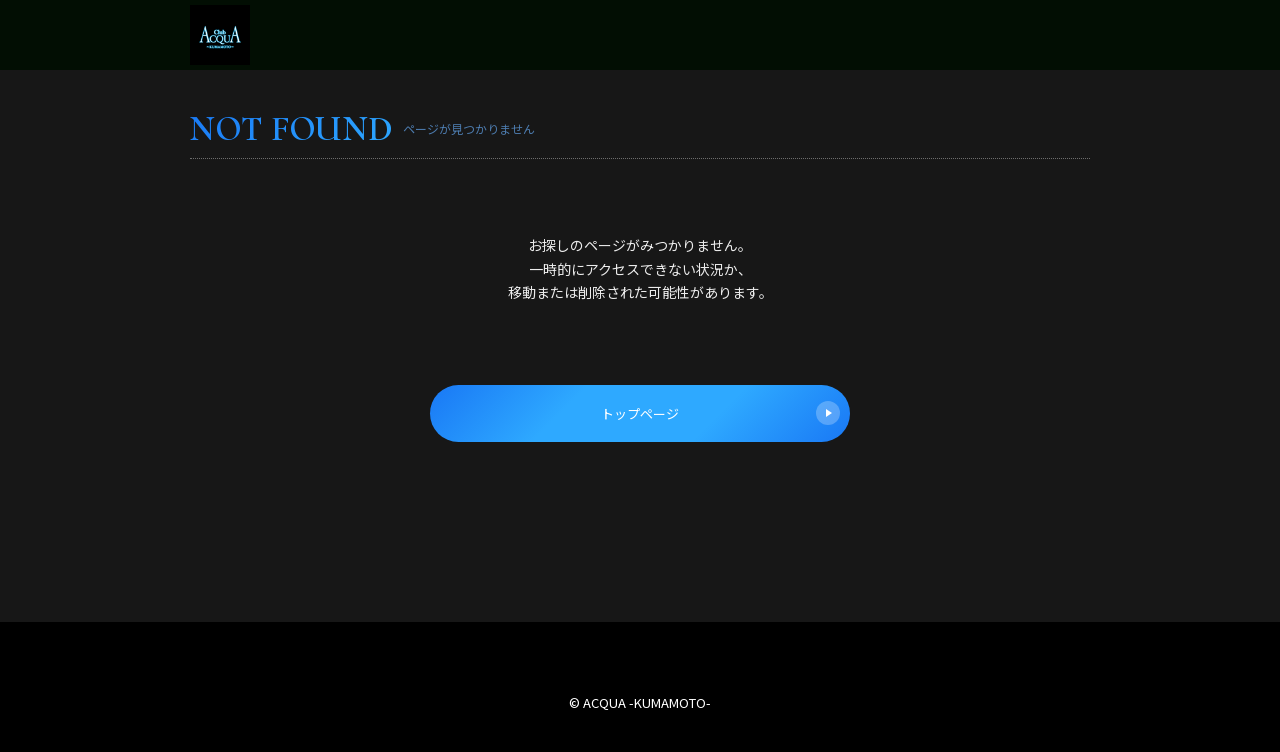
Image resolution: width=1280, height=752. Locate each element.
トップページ (720, 413)
